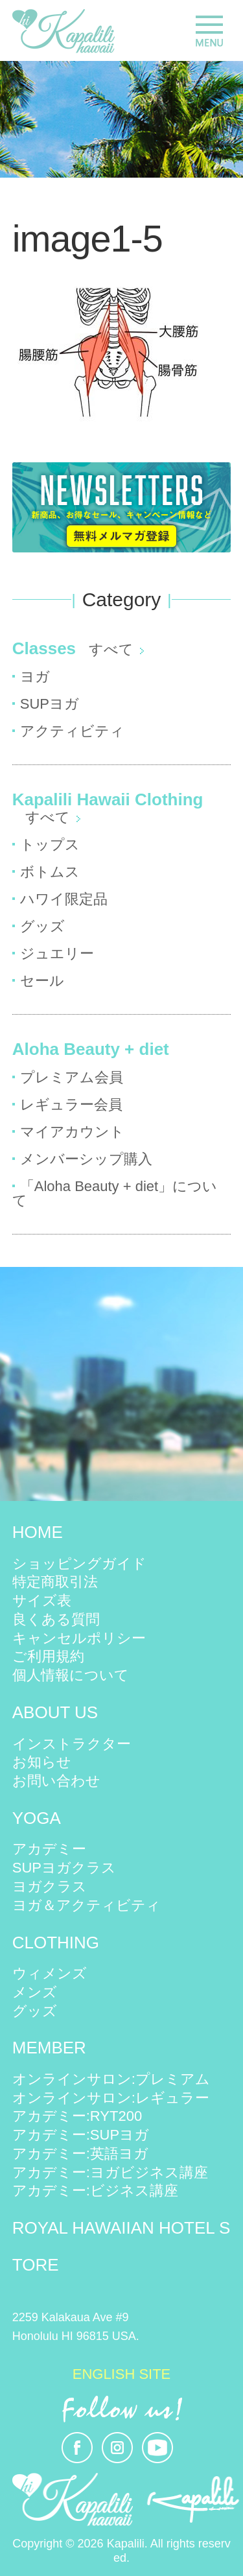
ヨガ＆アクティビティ (86, 1905)
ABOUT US (55, 1712)
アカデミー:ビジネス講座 (95, 2190)
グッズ (42, 926)
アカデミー (49, 1849)
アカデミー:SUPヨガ (80, 2135)
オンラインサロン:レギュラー (110, 2098)
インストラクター (71, 1744)
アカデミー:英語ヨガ (80, 2153)
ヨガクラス (49, 1886)
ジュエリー (57, 953)
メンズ (34, 1992)
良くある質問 (56, 1619)
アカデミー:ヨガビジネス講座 (110, 2172)
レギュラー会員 (71, 1104)
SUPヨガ (49, 704)
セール (42, 981)
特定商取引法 (55, 1582)
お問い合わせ (56, 1781)
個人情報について (70, 1675)
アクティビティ (72, 731)
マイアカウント (72, 1132)
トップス (50, 844)
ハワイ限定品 (64, 899)
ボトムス (50, 872)
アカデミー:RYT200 (77, 2116)
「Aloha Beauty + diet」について (114, 1193)
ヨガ (35, 676)
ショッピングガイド (79, 1563)
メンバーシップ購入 (86, 1159)
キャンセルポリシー (79, 1638)
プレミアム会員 (71, 1077)
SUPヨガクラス (64, 1868)
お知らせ (41, 1762)
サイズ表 (41, 1600)
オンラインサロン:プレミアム (111, 2079)
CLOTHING (55, 1942)
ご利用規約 (48, 1656)
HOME (37, 1532)
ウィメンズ (49, 1973)
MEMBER (49, 2047)
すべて (111, 649)
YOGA (36, 1818)
